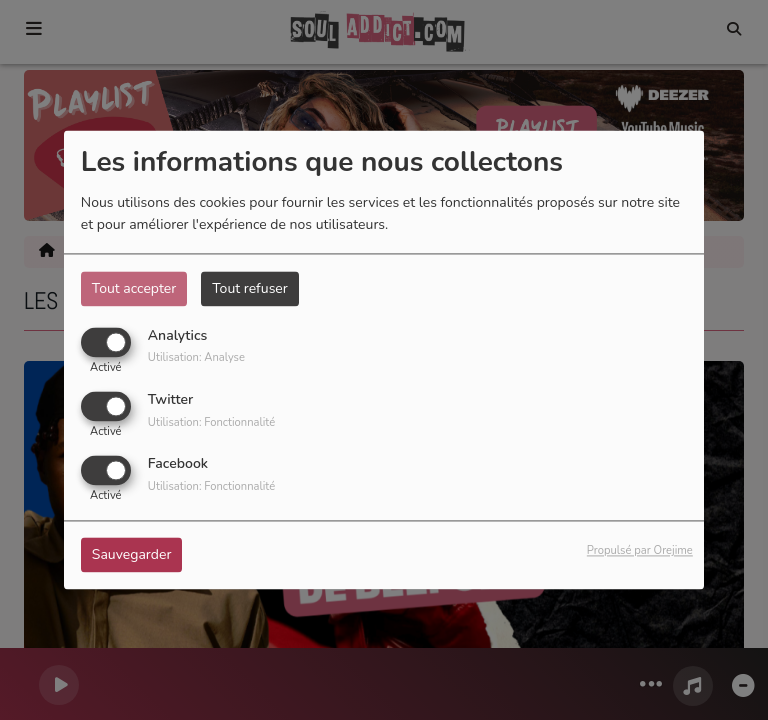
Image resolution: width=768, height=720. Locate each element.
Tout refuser (250, 288)
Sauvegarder (132, 555)
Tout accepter (134, 288)
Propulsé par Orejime (640, 551)
